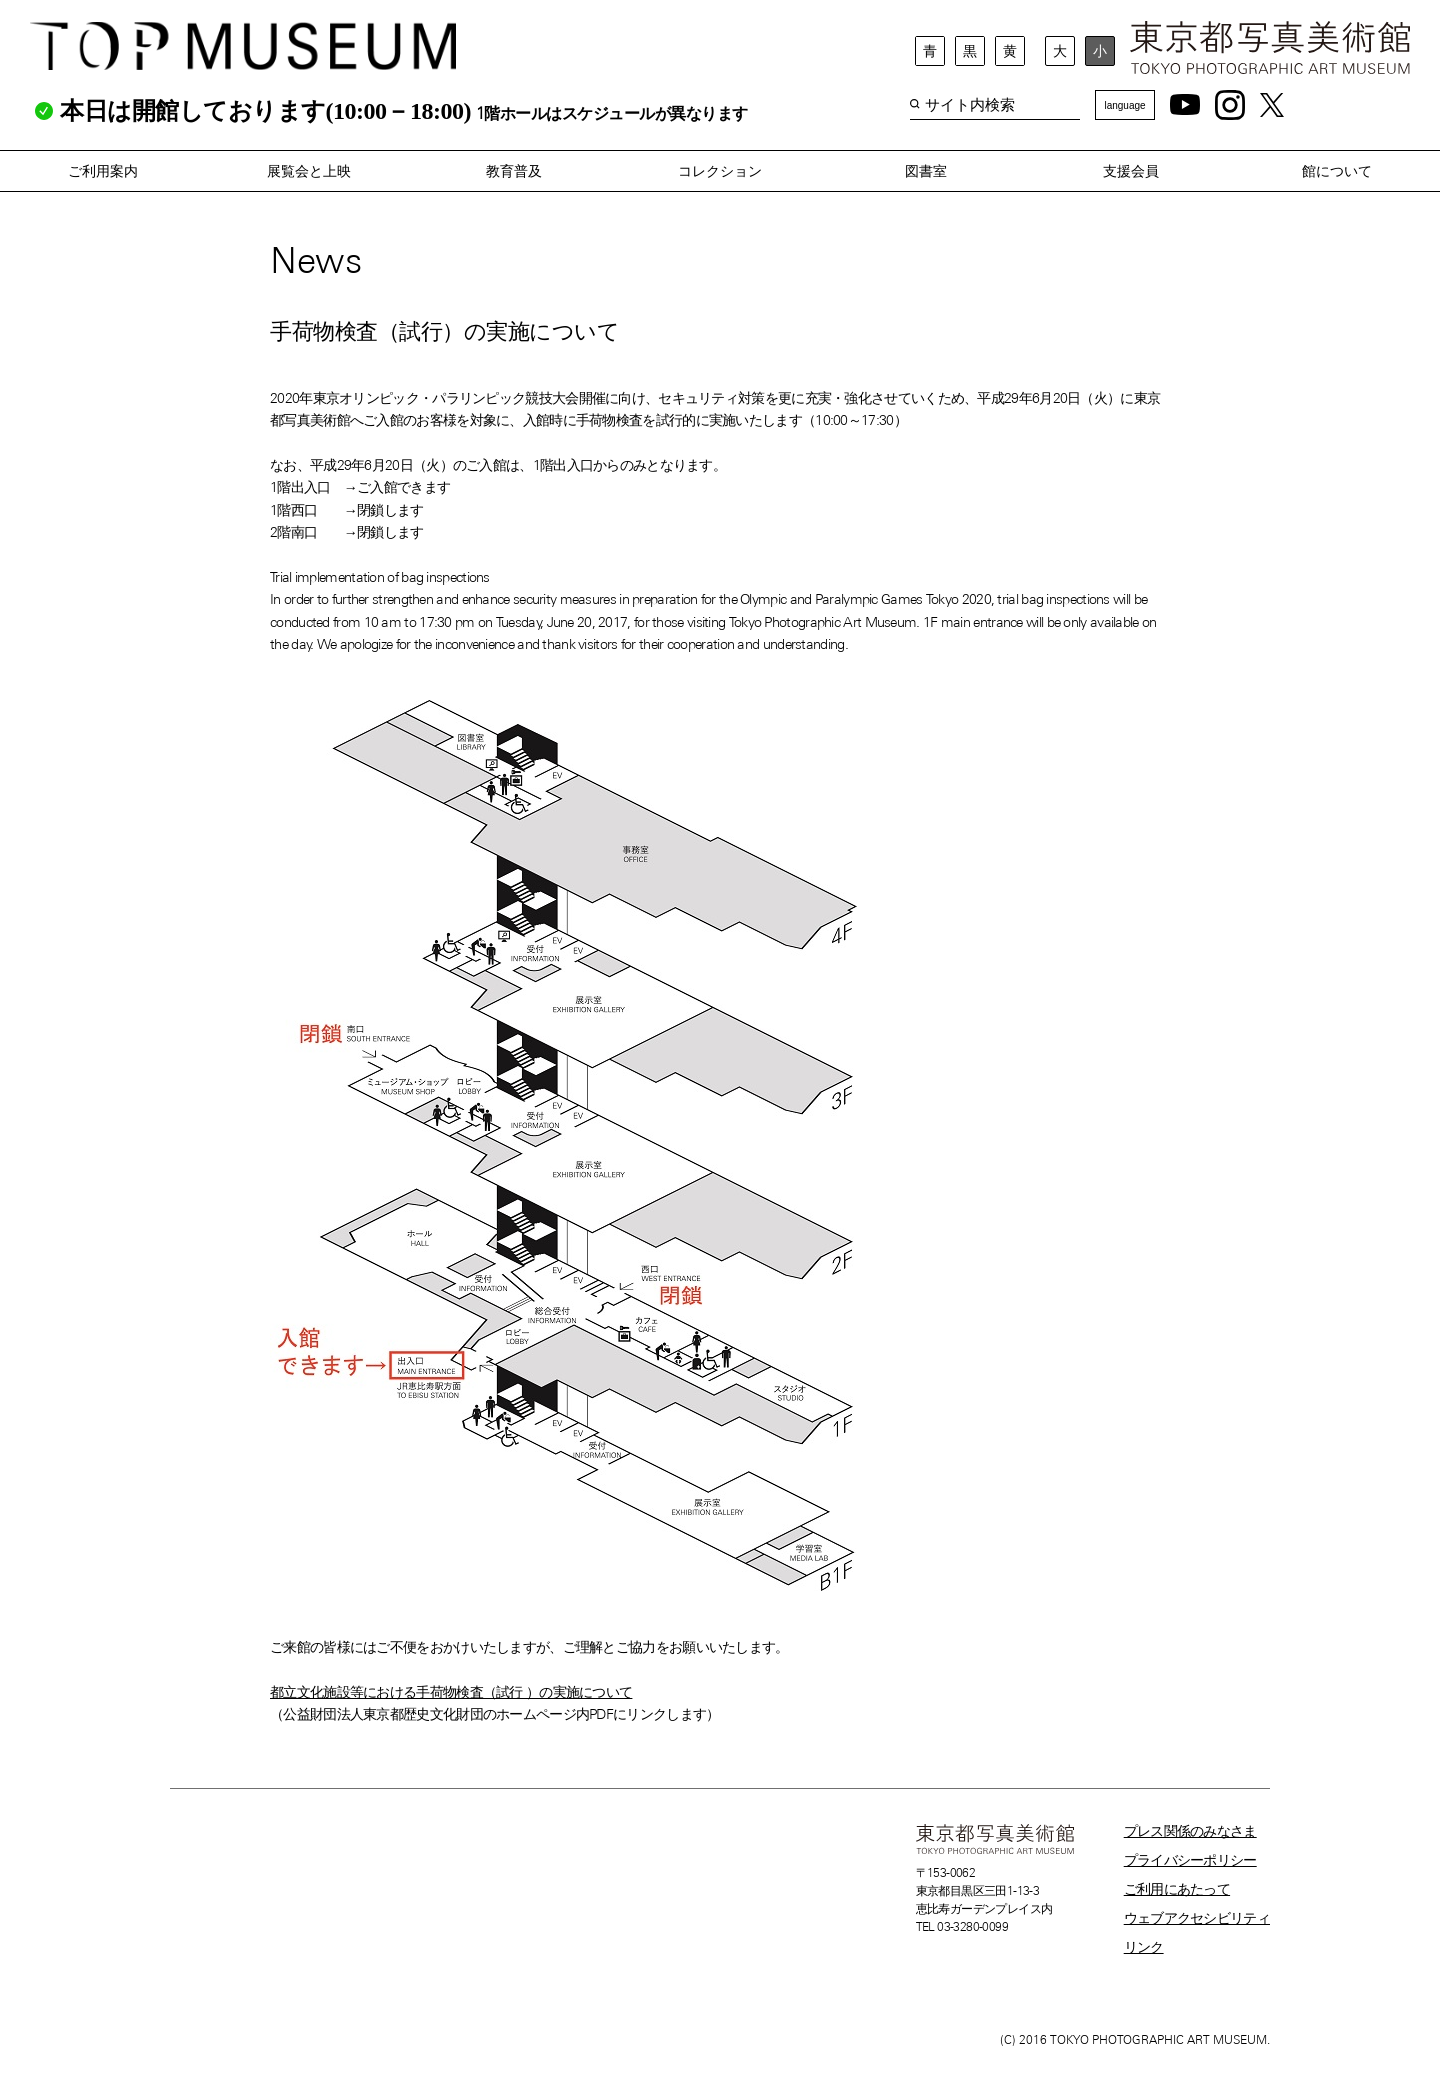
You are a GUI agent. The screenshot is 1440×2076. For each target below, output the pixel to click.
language (1124, 105)
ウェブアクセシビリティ (1197, 1918)
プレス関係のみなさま (1190, 1831)
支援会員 (1131, 171)
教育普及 (514, 171)
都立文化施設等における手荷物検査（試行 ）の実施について (451, 1692)
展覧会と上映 (309, 171)
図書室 (926, 171)
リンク (1144, 1947)
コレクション (720, 171)
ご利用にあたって (1177, 1889)
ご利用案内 (103, 171)
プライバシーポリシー (1190, 1860)
